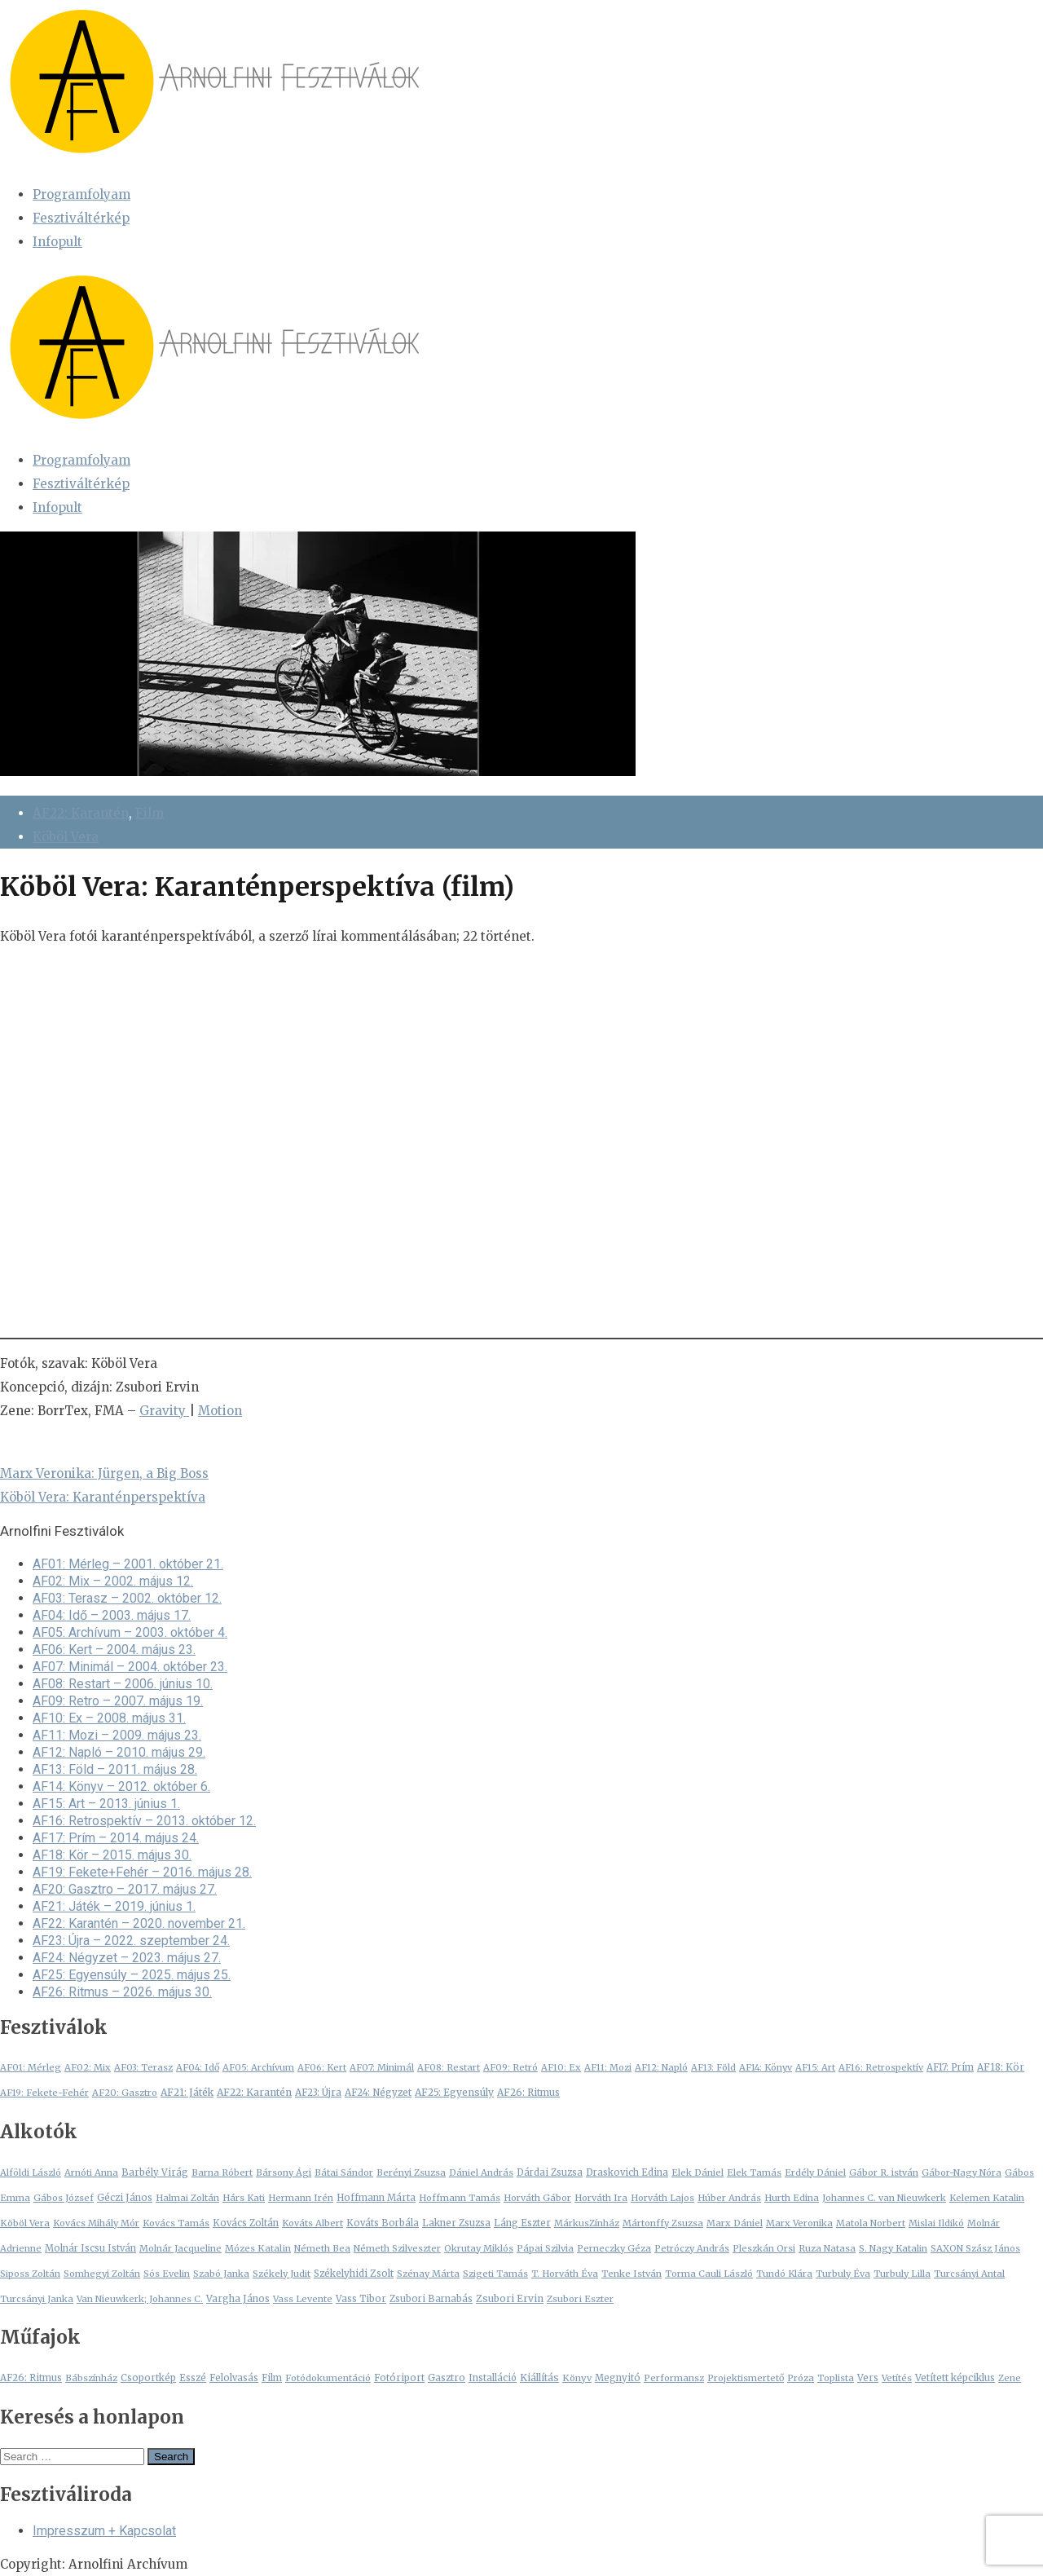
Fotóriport (399, 2378)
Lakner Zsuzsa (456, 2223)
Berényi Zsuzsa (411, 2172)
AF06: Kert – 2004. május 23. (114, 1649)
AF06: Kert (321, 2067)
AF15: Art (815, 2067)
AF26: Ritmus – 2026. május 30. (122, 1992)
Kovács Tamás (176, 2223)
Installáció (493, 2378)
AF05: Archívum (258, 2067)
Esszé (192, 2378)
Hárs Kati (243, 2197)
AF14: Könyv (765, 2067)
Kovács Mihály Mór (96, 2223)
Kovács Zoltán (246, 2223)
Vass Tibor (361, 2299)
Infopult (57, 241)
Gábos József (63, 2197)
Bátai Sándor (344, 2172)
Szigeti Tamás (495, 2273)
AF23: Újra (318, 2092)
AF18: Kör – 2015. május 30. (112, 1855)
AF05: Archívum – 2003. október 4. (130, 1632)
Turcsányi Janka (36, 2299)
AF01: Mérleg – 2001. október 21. (128, 1564)
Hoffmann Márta (376, 2197)
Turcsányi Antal (969, 2273)
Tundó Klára (784, 2273)
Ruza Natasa (827, 2248)
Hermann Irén (300, 2197)
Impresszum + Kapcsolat (104, 2531)
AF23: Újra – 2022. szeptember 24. (131, 1940)
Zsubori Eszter (580, 2299)
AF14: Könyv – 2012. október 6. (121, 1786)
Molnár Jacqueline (180, 2248)
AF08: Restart (448, 2067)
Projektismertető (745, 2378)
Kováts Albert (312, 2223)
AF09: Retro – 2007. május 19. (118, 1701)
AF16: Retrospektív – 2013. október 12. (144, 1820)
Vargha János (238, 2299)
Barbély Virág (154, 2172)
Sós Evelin (166, 2273)
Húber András (729, 2197)
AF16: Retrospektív (880, 2067)
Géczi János (124, 2197)
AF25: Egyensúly (454, 2092)
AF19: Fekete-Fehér (44, 2092)
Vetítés (897, 2378)
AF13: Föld (713, 2067)
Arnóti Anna (91, 2172)
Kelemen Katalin (986, 2197)
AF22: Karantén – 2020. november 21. (139, 1923)
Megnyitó (617, 2378)
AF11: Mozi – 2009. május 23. (117, 1735)
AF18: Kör (1000, 2067)
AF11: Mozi (608, 2067)
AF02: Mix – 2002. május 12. (113, 1581)
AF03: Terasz (143, 2067)
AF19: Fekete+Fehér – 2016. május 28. (142, 1872)
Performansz (674, 2378)
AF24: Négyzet (378, 2092)
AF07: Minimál (382, 2067)
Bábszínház (91, 2378)
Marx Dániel (734, 2223)
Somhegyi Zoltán (102, 2273)
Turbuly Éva (843, 2273)
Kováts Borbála (382, 2223)
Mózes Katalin (258, 2248)
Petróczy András (691, 2248)
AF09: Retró (510, 2067)
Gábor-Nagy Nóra (961, 2172)
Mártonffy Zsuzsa (663, 2223)
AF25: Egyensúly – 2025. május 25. (132, 1975)
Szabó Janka (221, 2273)
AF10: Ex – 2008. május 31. (109, 1718)
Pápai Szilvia (545, 2248)
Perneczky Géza (614, 2248)
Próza (800, 2378)
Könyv (577, 2378)
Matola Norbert (870, 2223)
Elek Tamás (754, 2172)
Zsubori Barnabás (431, 2299)
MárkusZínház (586, 2223)
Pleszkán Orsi (764, 2248)
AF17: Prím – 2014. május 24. (116, 1838)
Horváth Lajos (662, 2197)
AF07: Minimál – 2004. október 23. (130, 1666)
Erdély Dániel (815, 2172)
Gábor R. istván (883, 2172)
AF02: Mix (87, 2067)
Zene (1009, 2378)
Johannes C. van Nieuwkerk (884, 2197)
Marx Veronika (799, 2223)
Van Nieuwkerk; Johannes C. (140, 2299)
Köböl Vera (66, 837)
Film (149, 813)
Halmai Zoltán (187, 2197)
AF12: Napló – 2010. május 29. (119, 1752)
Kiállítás (539, 2377)
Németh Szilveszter (397, 2248)
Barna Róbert (222, 2172)
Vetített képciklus (955, 2377)
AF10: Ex (561, 2067)
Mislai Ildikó (936, 2223)
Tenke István (631, 2273)
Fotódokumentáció (328, 2378)
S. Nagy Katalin (893, 2248)
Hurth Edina (791, 2197)
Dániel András (481, 2172)
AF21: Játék (187, 2092)
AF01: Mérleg (30, 2067)
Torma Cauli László (709, 2273)
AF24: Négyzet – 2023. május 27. (127, 1957)
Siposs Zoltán (30, 2273)
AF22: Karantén (81, 813)
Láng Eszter (522, 2223)
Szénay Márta (428, 2273)
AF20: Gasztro (124, 2092)
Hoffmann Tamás (459, 2197)
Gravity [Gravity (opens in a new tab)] (164, 1410)
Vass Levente (302, 2299)
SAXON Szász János (975, 2248)
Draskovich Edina (627, 2172)
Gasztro (446, 2378)
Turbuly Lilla (902, 2273)
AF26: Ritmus (528, 2092)
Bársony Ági (283, 2172)
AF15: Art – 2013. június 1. (106, 1803)
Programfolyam (81, 194)
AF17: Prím (950, 2067)
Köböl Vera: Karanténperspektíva (102, 1497)
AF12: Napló (661, 2067)
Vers (867, 2378)
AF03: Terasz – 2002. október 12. (127, 1598)
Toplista (835, 2378)
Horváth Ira (600, 2197)
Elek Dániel (697, 2172)
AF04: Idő (197, 2067)
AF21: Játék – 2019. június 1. (114, 1906)
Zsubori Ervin (510, 2298)
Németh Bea (322, 2248)
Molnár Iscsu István (90, 2248)
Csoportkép (148, 2378)
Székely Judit (281, 2273)
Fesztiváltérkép (81, 218)
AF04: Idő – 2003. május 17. (112, 1615)
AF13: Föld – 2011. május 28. (115, 1769)
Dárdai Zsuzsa (550, 2172)
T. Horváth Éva (564, 2273)
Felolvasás (233, 2378)
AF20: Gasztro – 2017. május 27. (125, 1889)
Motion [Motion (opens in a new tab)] (220, 1410)
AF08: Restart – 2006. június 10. (123, 1684)
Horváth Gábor (537, 2197)
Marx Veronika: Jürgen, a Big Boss (104, 1473)
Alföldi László (30, 2172)
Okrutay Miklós (478, 2248)
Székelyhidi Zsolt (354, 2273)
